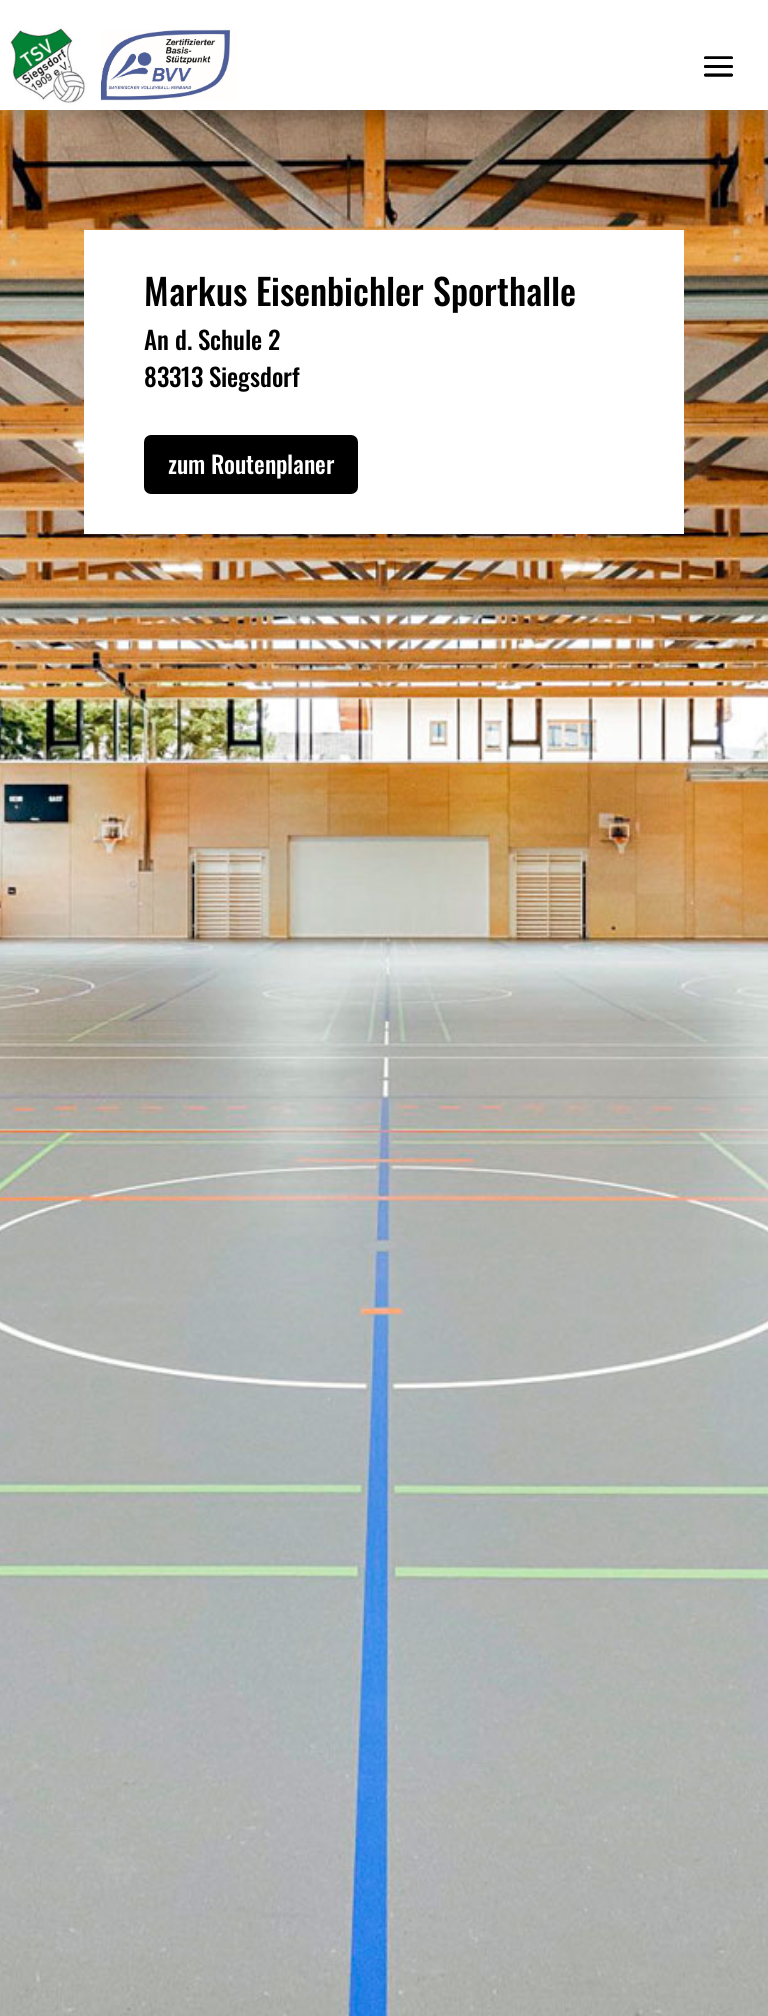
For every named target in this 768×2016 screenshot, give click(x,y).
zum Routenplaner (251, 463)
